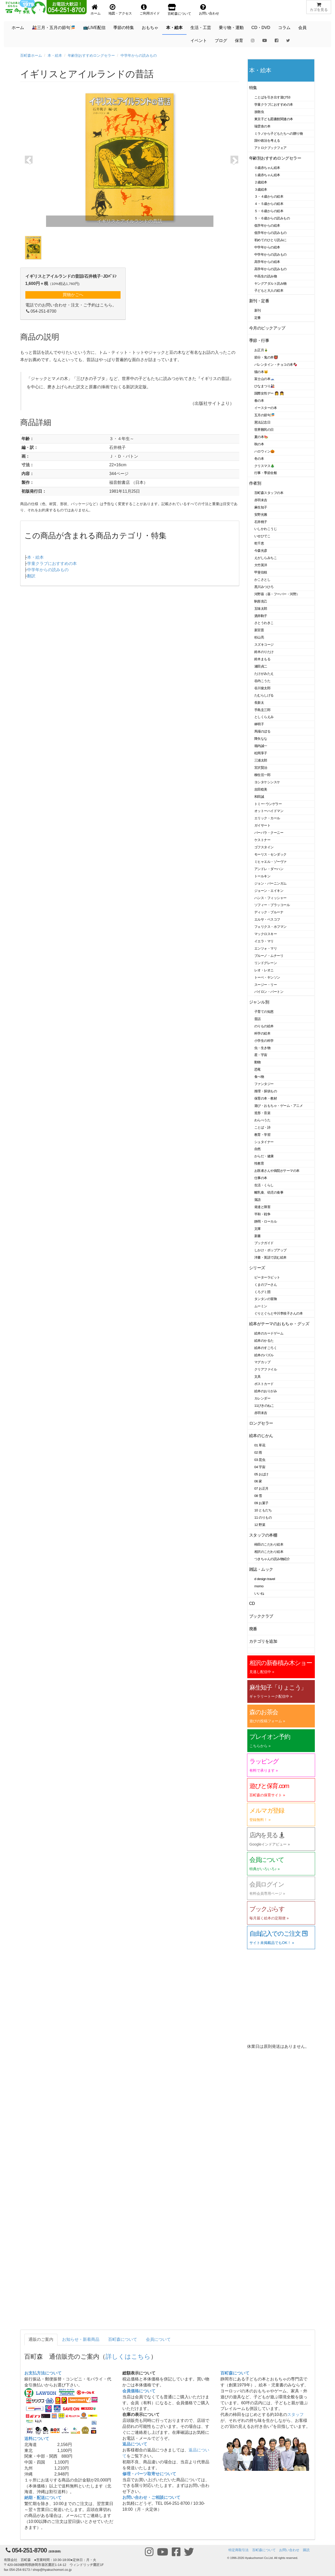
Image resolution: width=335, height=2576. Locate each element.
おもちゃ (150, 27)
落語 (257, 1200)
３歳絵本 (260, 189)
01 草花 (259, 1445)
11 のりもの (263, 1517)
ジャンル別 (259, 1002)
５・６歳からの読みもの (272, 218)
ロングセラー (261, 1423)
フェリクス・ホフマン (270, 927)
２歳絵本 (260, 182)
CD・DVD (260, 27)
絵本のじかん (261, 1435)
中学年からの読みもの (139, 55)
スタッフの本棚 (263, 1535)
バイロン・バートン (268, 992)
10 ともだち (263, 1510)
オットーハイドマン (268, 811)
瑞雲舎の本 (262, 126)
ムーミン (260, 1306)
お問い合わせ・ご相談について (151, 2497)
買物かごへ (73, 294)
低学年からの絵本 (267, 225)
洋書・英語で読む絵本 (270, 1257)
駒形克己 (260, 601)
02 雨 (258, 1452)
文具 (257, 1377)
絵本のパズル (264, 1355)
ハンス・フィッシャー (270, 898)
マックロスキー (265, 934)
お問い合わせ (289, 2550)
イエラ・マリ (264, 941)
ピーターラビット (267, 1277)
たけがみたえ (264, 674)
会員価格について (138, 2391)
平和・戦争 (262, 1214)
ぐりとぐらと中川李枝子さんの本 (278, 1313)
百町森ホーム (31, 55)
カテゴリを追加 (263, 1641)
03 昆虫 (259, 1460)
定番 (257, 318)
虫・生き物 (262, 1048)
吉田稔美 (260, 789)
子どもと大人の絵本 (268, 290)
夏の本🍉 (261, 437)
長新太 (259, 703)
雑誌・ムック (261, 1569)
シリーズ (257, 1268)
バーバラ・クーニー (268, 833)
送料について (36, 2438)
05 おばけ (261, 1474)
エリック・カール (267, 818)
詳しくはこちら (128, 2356)
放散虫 (259, 112)
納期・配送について (43, 2497)
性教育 (259, 1163)
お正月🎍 (261, 350)
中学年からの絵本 (267, 247)
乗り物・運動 (231, 27)
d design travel (264, 1579)
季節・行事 (259, 340)
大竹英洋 (260, 565)
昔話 (257, 1019)
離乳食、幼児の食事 (268, 1192)
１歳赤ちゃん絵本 (267, 175)
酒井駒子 (260, 616)
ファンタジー (264, 1084)
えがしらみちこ (265, 558)
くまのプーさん (265, 1285)
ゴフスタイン (264, 847)
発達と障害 (262, 1207)
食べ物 (259, 1077)
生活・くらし (264, 1185)
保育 (239, 40)
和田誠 (259, 797)
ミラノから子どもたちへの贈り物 (278, 133)
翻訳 (31, 576)
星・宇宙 (260, 1055)
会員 (302, 27)
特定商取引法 (238, 2550)
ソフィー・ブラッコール (272, 905)
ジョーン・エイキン (268, 891)
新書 (257, 1236)
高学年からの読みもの (270, 269)
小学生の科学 (264, 1041)
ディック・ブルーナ (268, 912)
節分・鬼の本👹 (266, 357)
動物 (257, 1062)
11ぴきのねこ (264, 1406)
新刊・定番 (259, 301)
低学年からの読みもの (270, 233)
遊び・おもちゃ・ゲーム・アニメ (278, 1106)
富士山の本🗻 (264, 379)
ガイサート (262, 825)
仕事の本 (260, 1178)
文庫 (257, 1229)
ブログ (221, 40)
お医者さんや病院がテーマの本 (277, 1171)
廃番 (253, 1629)
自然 (257, 1149)
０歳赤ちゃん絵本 (267, 168)
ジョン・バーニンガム (270, 883)
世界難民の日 (264, 430)
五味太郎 (260, 609)
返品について (134, 2444)
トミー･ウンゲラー (268, 804)
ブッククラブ (261, 1616)
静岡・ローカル (265, 1221)
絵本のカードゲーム (268, 1333)
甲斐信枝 (260, 572)
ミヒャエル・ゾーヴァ (270, 862)
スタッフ (295, 2414)
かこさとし (262, 580)
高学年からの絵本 (267, 262)
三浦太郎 (260, 760)
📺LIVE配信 (94, 27)
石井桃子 (260, 522)
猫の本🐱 (261, 372)
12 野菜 (259, 1525)
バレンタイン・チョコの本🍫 (275, 365)
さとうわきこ (264, 623)
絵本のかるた (264, 1341)
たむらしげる (264, 695)
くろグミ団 (262, 1292)
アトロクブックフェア (270, 148)
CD (252, 1603)
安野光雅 (260, 514)
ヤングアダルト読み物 (270, 283)
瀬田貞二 (260, 666)
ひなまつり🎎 (264, 386)
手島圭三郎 (262, 710)
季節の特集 (123, 27)
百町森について (122, 2339)
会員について (158, 2339)
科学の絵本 (262, 1033)
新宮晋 (259, 630)
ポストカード (264, 1384)
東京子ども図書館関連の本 (273, 119)
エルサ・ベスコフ (267, 919)
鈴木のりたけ (264, 652)
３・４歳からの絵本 (268, 196)
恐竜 (257, 1069)
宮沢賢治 (260, 768)
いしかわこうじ (265, 529)
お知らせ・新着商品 (80, 2339)
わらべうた (262, 1120)
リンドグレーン (265, 963)
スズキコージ (264, 645)
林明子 (259, 724)
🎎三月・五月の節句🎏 (53, 27)
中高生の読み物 (265, 276)
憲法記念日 (262, 422)
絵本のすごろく (265, 1348)
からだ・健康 (264, 1156)
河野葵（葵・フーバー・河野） (277, 594)
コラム (284, 27)
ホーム (18, 27)
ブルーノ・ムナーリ (268, 956)
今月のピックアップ (267, 328)
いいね (259, 1593)
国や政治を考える (267, 140)
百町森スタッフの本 (268, 493)
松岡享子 (260, 753)
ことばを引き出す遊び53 (272, 97)
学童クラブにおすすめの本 (52, 563)
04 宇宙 (259, 1467)
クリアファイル (265, 1369)
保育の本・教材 (265, 1098)
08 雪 (258, 1496)
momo (258, 1586)
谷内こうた (262, 681)
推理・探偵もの (265, 1091)
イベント (198, 40)
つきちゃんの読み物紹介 (272, 1559)
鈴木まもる (262, 659)
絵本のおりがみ (265, 1391)
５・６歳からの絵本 (268, 211)
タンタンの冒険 (265, 1299)
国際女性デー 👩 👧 (269, 393)
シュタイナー (264, 1142)
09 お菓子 (261, 1503)
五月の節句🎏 (264, 415)
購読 (306, 2550)
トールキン (262, 876)
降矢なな (260, 739)
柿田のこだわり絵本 (268, 1544)
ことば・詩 (262, 1127)
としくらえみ (264, 717)
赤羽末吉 (260, 500)
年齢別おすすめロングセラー (91, 55)
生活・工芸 (200, 27)
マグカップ (262, 1362)
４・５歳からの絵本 (268, 204)
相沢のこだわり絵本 (268, 1552)
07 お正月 (261, 1488)
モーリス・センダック (270, 854)
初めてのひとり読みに (270, 240)
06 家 (258, 1481)
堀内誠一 (260, 746)
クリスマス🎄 (264, 466)
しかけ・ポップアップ (270, 1250)
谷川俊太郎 (262, 688)
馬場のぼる (262, 731)
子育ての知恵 (264, 1012)
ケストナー (262, 840)
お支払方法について (43, 2373)
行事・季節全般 (265, 473)
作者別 (255, 483)
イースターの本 (265, 408)
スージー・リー (265, 985)
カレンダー (262, 1398)
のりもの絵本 (264, 1026)
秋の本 (259, 444)
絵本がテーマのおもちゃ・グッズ (279, 1324)
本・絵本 (174, 27)
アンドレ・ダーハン (268, 869)
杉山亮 (259, 637)
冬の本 (259, 459)
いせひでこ (262, 536)
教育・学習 (262, 1135)
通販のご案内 (40, 2339)
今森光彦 (260, 550)
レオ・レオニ (264, 970)
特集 (253, 87)
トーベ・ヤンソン (267, 977)
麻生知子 (260, 507)
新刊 (257, 310)
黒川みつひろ (264, 587)
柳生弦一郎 (262, 775)
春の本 (259, 401)
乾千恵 (259, 543)
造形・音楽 (262, 1113)
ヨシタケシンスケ (267, 782)
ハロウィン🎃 (264, 451)
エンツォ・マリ (265, 948)
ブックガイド (264, 1243)
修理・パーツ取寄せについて (149, 2474)
